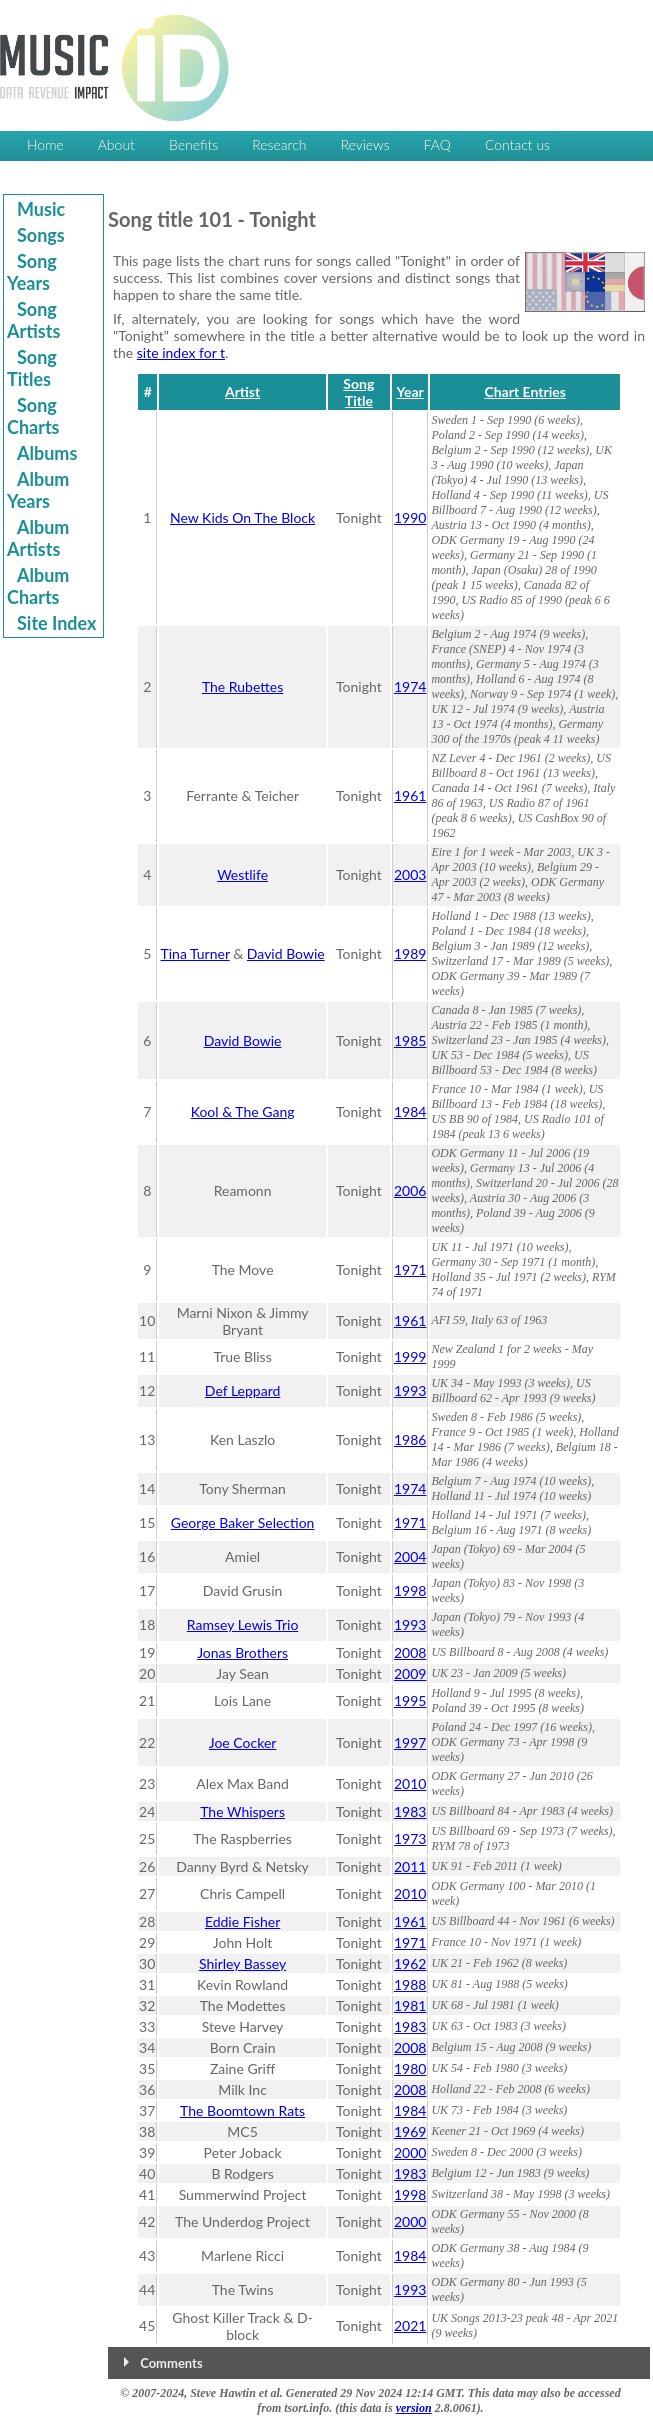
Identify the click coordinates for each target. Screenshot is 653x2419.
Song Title (358, 392)
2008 (410, 1652)
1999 (410, 1356)
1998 (410, 1590)
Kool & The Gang (243, 1111)
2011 (410, 1866)
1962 (410, 1963)
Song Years (32, 272)
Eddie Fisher (242, 1921)
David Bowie (286, 953)
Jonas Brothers (242, 1652)
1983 (410, 1811)
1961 (410, 795)
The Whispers (242, 1811)
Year (409, 391)
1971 (410, 1269)
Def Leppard (243, 1390)
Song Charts (33, 416)
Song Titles (32, 368)
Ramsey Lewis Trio (243, 1624)
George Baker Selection (243, 1522)
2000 (410, 2152)
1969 (410, 2131)
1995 (410, 1700)
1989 (410, 953)
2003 (410, 874)
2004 (410, 1556)
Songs (41, 235)
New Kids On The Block (242, 517)
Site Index (56, 623)
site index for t (181, 352)
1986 (410, 1439)
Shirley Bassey (242, 1963)
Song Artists (33, 320)
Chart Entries (524, 391)
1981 (410, 2005)
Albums (47, 453)
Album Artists (38, 538)
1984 (410, 1111)
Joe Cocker (243, 1742)
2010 (410, 1783)
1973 (410, 1838)
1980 (410, 2068)
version (414, 2408)
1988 (410, 1984)
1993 (410, 1390)
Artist (242, 391)
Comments (171, 2363)
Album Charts (38, 586)
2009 (410, 1673)
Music (41, 209)
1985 (410, 1040)
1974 (410, 686)
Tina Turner (194, 953)
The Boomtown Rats (242, 2110)
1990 (410, 517)
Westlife (242, 874)
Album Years (38, 490)
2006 (410, 1190)
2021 (410, 2325)
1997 (410, 1742)
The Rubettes (242, 686)
